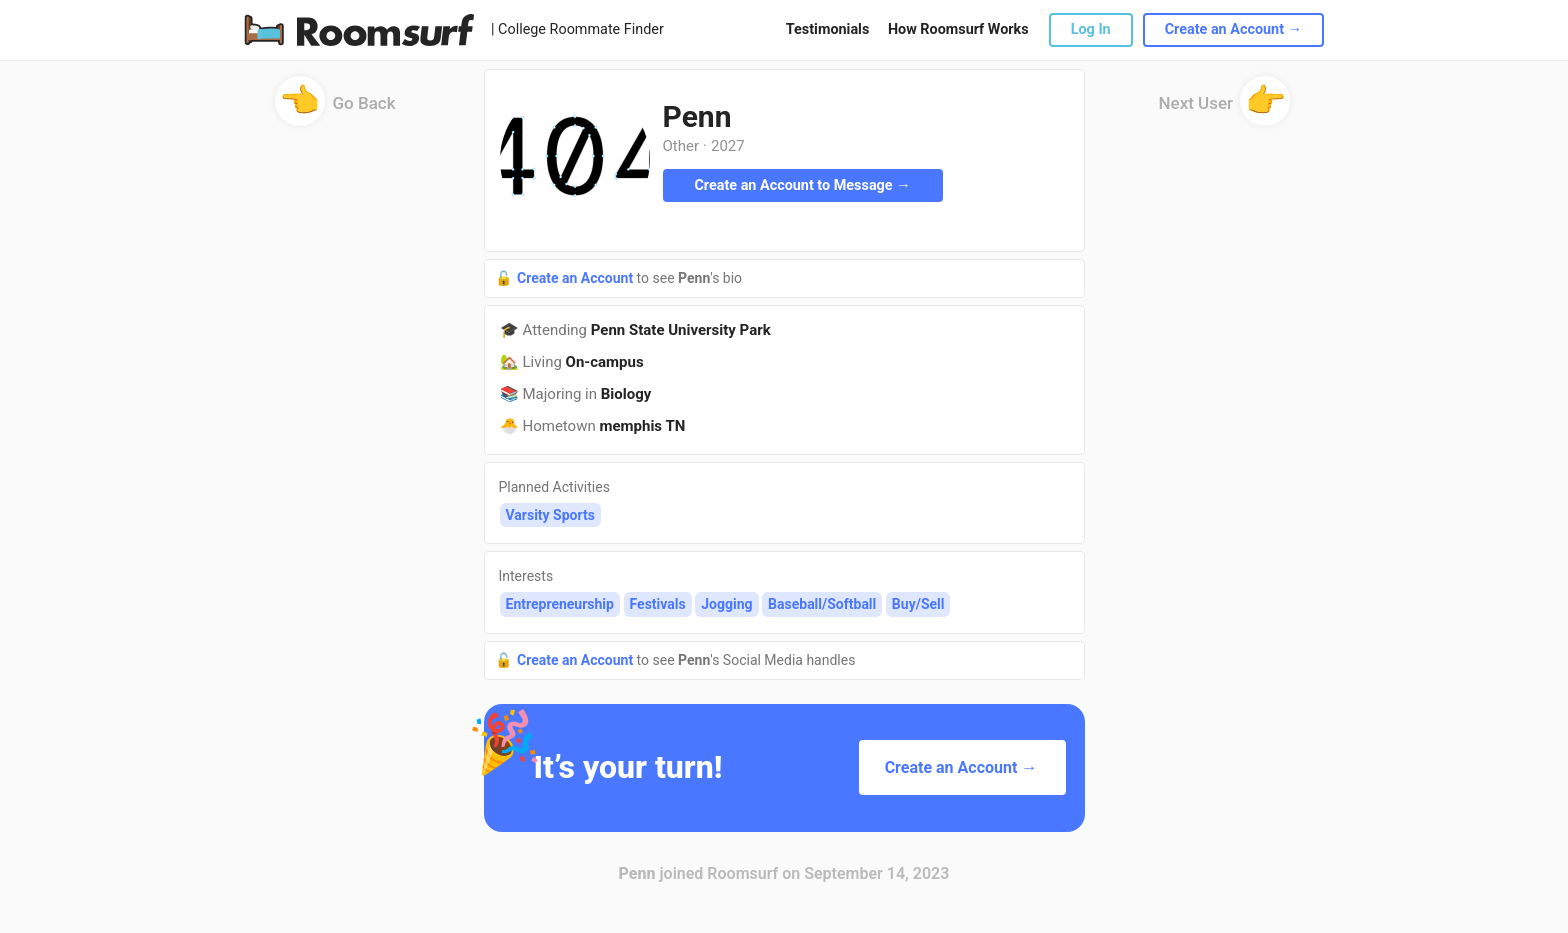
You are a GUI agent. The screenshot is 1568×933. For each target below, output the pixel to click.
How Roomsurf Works (958, 29)
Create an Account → (1233, 29)
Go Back (335, 109)
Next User (1225, 109)
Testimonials (827, 29)
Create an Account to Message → (802, 185)
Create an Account (577, 278)
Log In (1091, 29)
